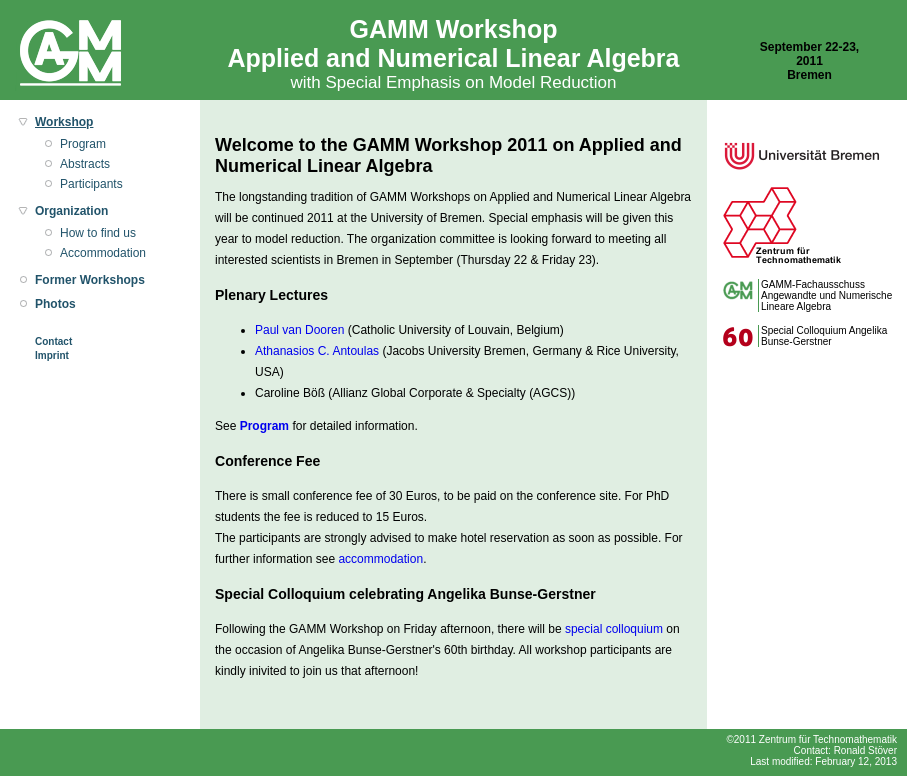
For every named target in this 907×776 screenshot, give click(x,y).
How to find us (98, 233)
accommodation (380, 559)
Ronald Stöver (865, 750)
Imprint (52, 355)
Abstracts (85, 164)
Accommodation (103, 253)
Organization (71, 211)
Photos (55, 304)
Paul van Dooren (299, 330)
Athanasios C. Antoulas (317, 351)
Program (83, 144)
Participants (91, 184)
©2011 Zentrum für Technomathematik (811, 739)
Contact (53, 341)
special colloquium (614, 629)
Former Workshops (90, 280)
